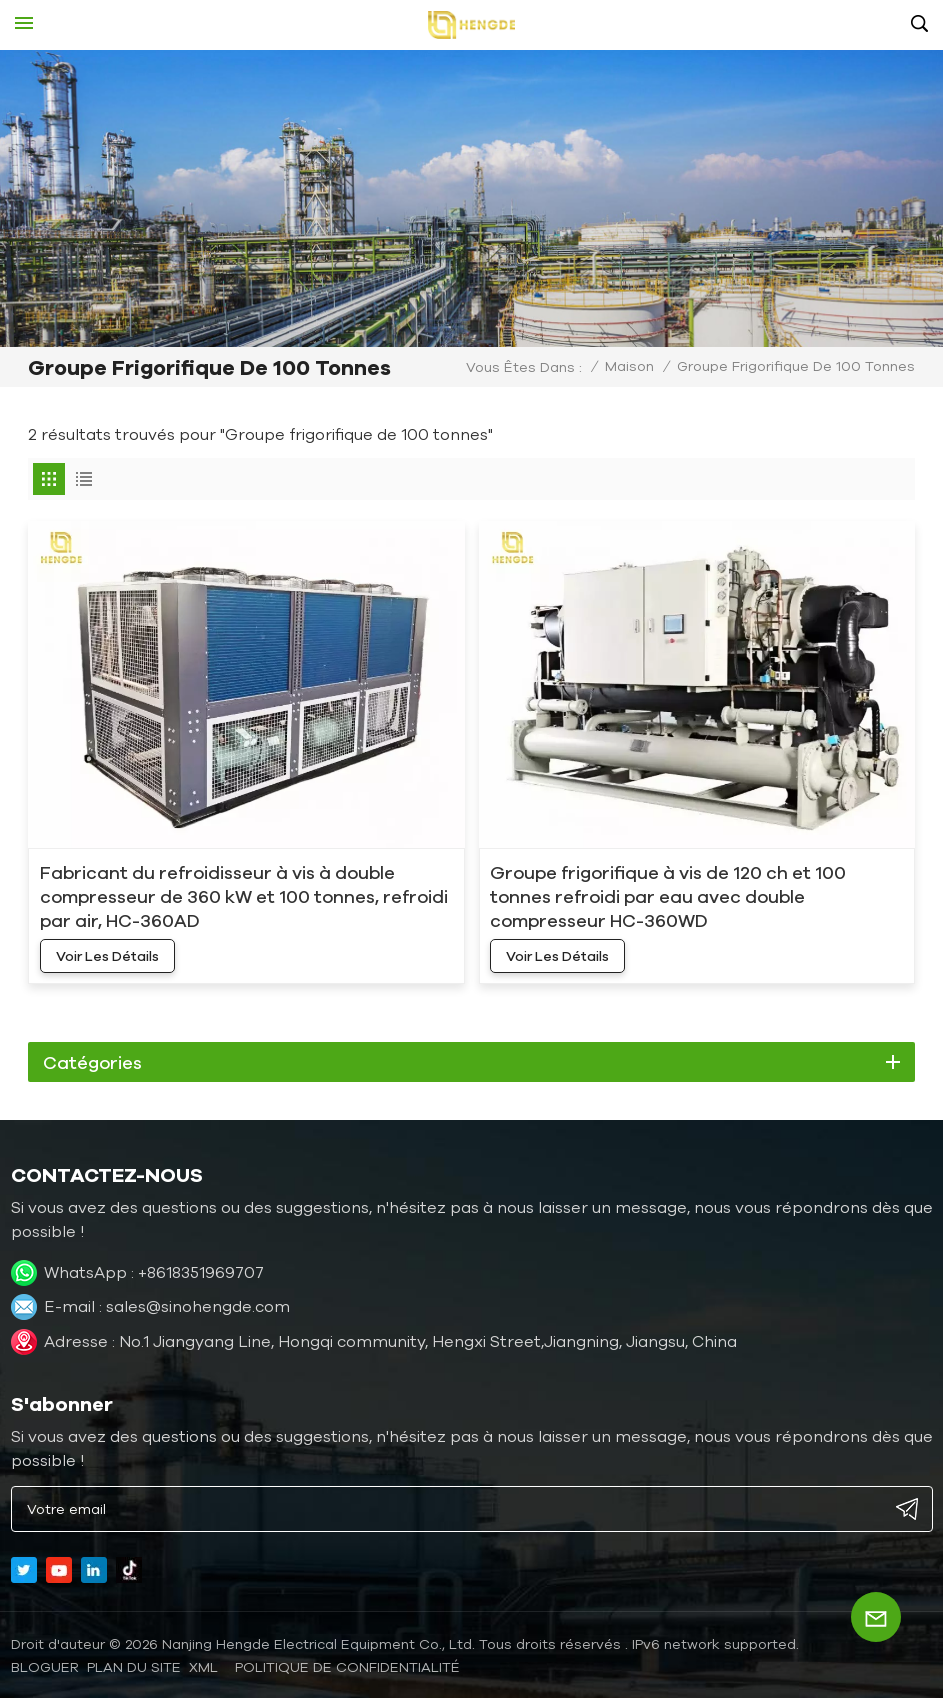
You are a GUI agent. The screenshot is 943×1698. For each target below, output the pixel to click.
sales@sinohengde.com (198, 1306)
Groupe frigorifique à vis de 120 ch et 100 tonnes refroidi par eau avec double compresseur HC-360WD (668, 896)
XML (203, 1667)
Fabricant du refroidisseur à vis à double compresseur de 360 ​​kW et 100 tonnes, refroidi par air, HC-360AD (244, 896)
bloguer (45, 1667)
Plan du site (134, 1667)
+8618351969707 (201, 1272)
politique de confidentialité (347, 1667)
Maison (629, 366)
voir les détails (107, 956)
